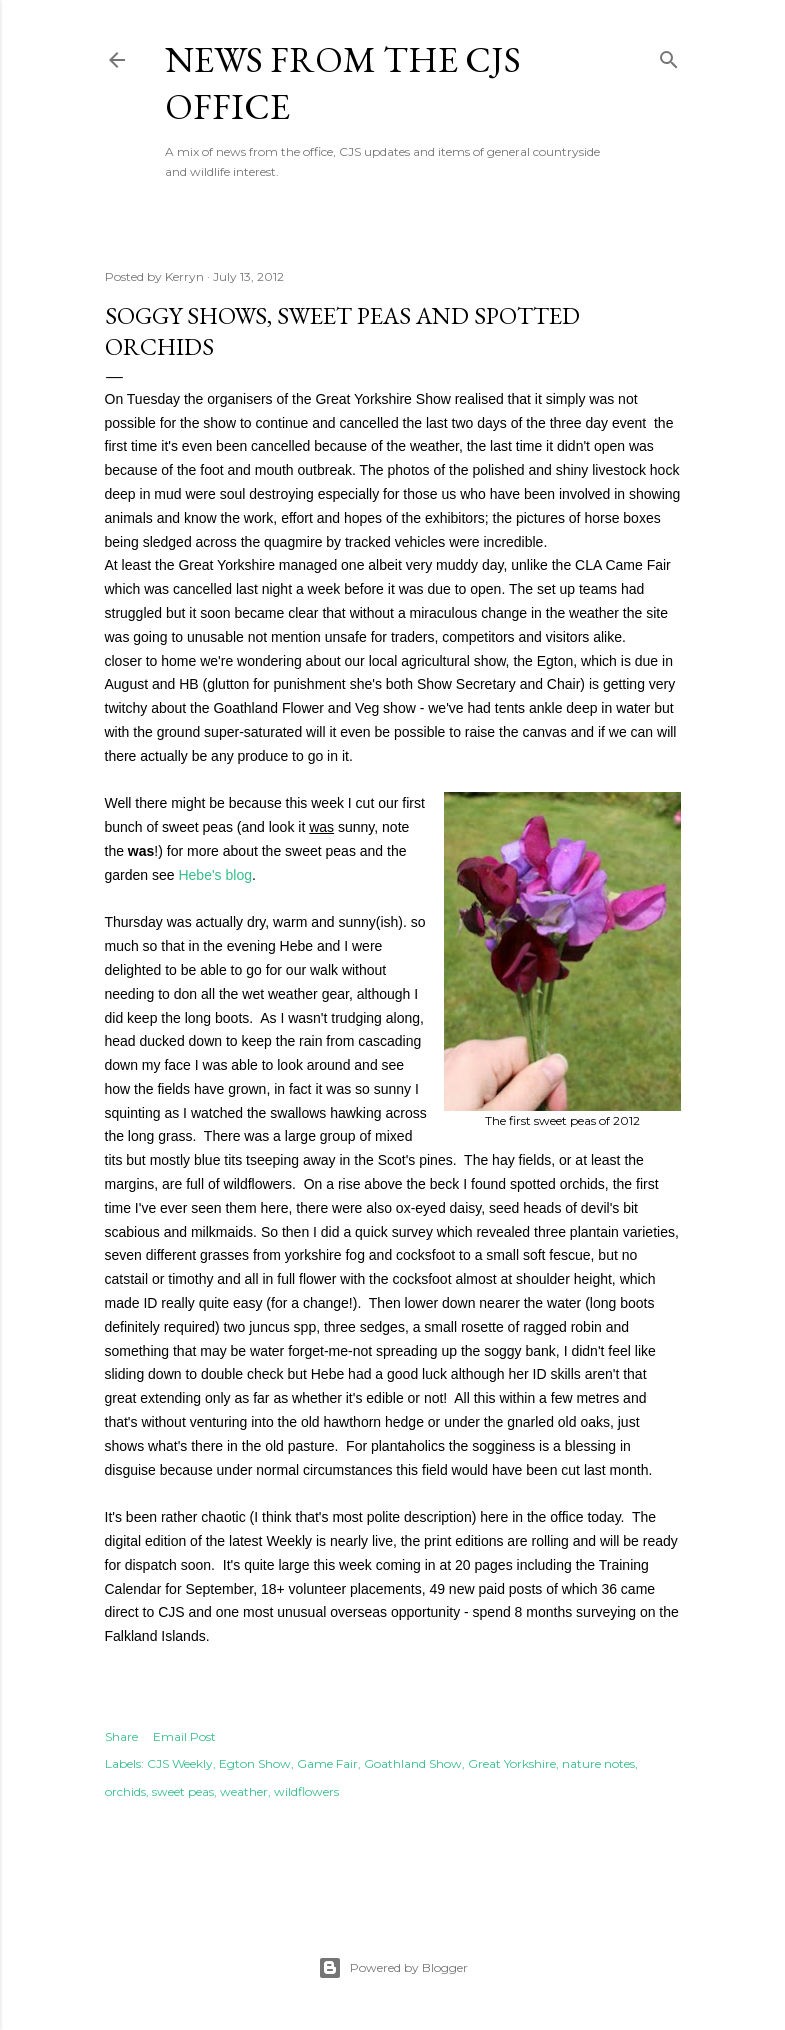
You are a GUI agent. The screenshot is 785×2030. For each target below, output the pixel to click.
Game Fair (327, 1763)
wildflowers (306, 1791)
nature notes (598, 1763)
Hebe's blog (215, 875)
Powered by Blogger (393, 1968)
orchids (125, 1791)
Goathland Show (413, 1763)
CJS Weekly (180, 1763)
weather (244, 1791)
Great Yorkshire (512, 1763)
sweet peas (183, 1791)
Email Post (184, 1736)
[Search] (669, 55)
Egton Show (255, 1763)
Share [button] (121, 1736)
